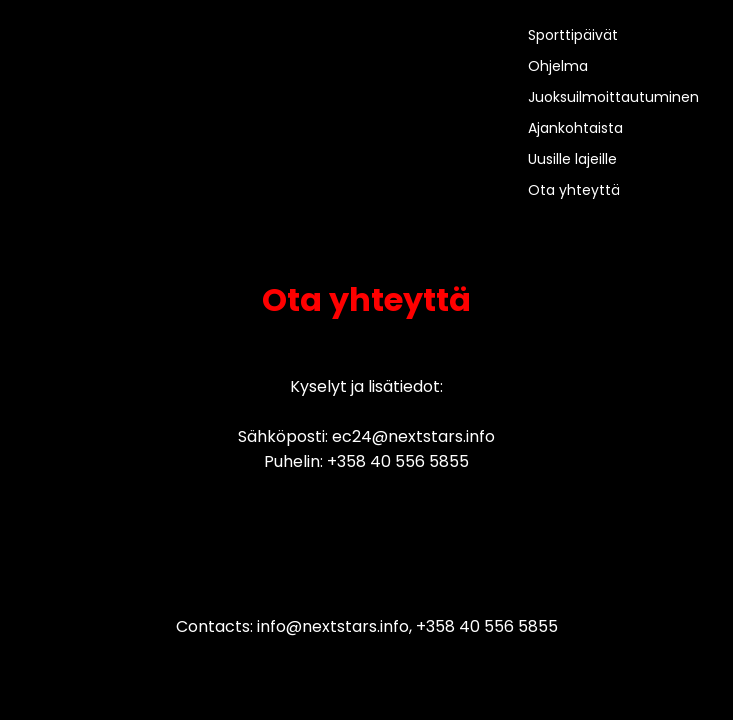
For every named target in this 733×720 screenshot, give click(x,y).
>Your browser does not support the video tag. (95, 106)
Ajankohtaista (575, 128)
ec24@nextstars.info (413, 436)
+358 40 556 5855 (398, 461)
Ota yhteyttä (574, 190)
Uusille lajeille (572, 159)
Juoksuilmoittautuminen (613, 97)
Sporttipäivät (573, 35)
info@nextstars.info (333, 626)
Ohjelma (558, 66)
